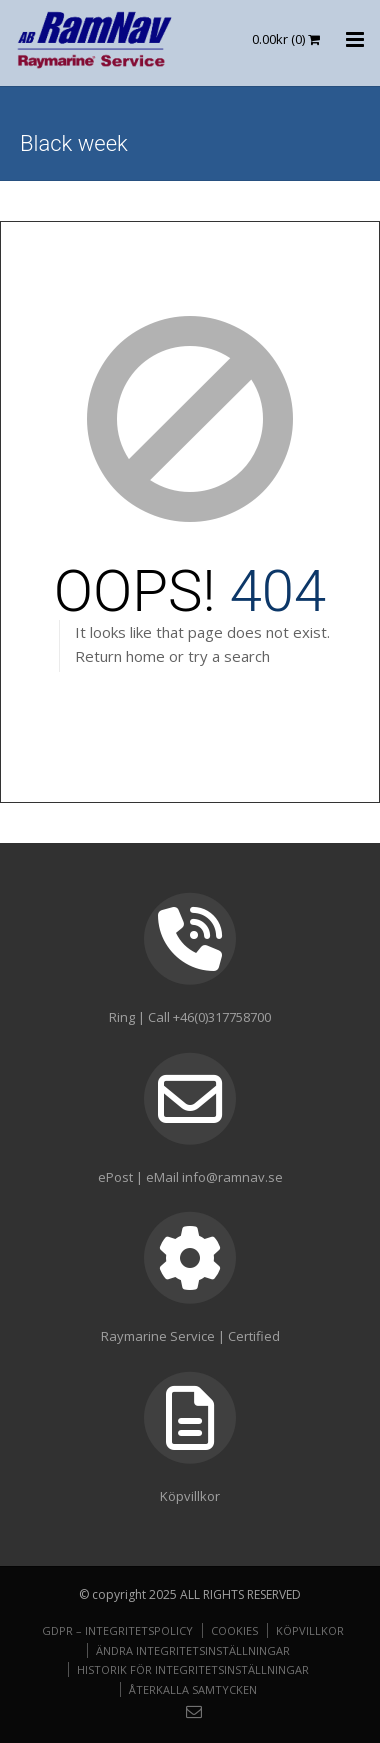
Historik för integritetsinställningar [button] (193, 1669)
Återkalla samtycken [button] (193, 1689)
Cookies (234, 1630)
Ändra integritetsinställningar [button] (193, 1650)
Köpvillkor (310, 1630)
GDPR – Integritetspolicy (117, 1630)
